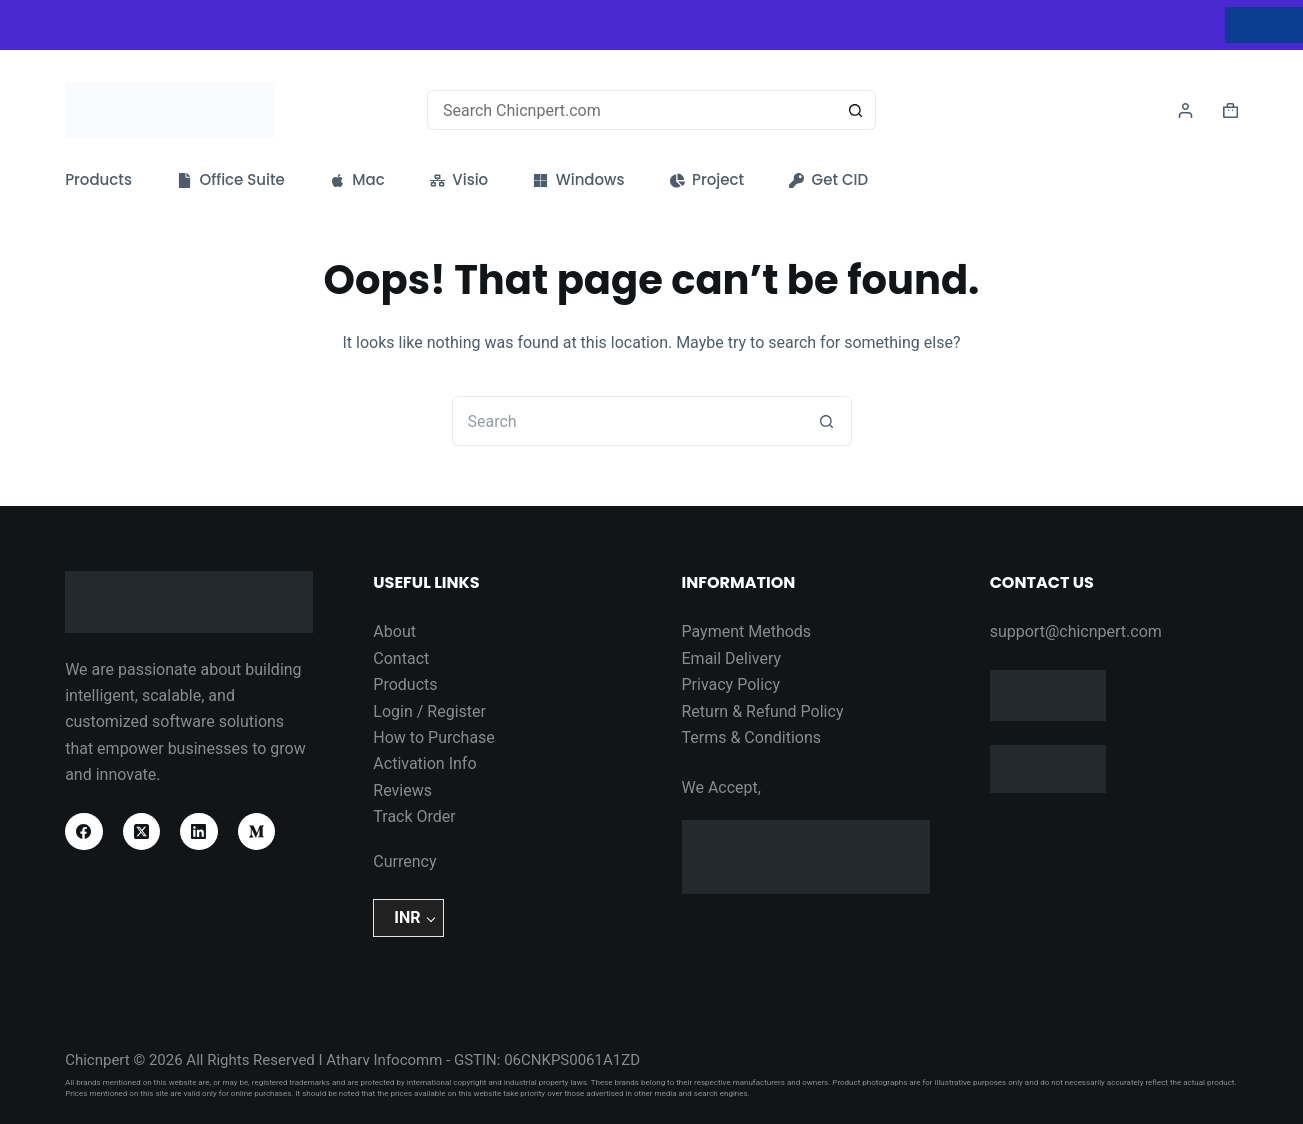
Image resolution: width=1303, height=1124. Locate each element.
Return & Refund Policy (763, 711)
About (394, 631)
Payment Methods (747, 631)
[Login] (1185, 110)
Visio (459, 180)
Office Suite (231, 180)
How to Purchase (434, 737)
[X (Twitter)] (142, 832)
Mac (357, 180)
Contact (401, 658)
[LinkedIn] (199, 832)
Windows (578, 180)
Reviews (402, 790)
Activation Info (424, 763)
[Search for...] (631, 110)
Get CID (828, 180)
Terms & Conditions (752, 737)
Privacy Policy (731, 684)
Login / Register (429, 711)
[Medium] (257, 832)
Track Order (414, 816)
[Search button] (856, 110)
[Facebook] (84, 832)
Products (98, 180)
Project (707, 180)
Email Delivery (732, 658)
